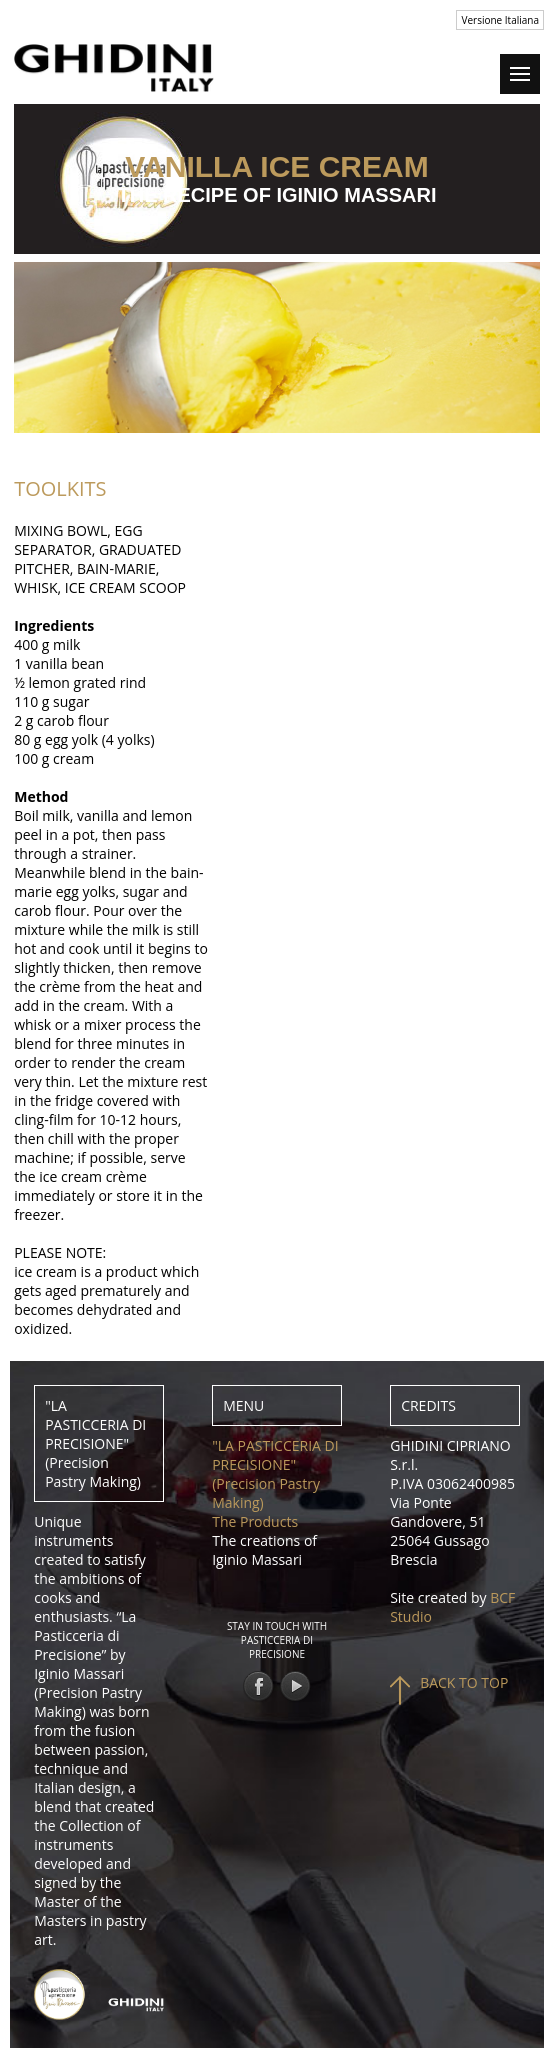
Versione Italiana (500, 20)
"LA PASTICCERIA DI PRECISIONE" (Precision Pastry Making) (275, 1474)
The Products (255, 1521)
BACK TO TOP (464, 1682)
